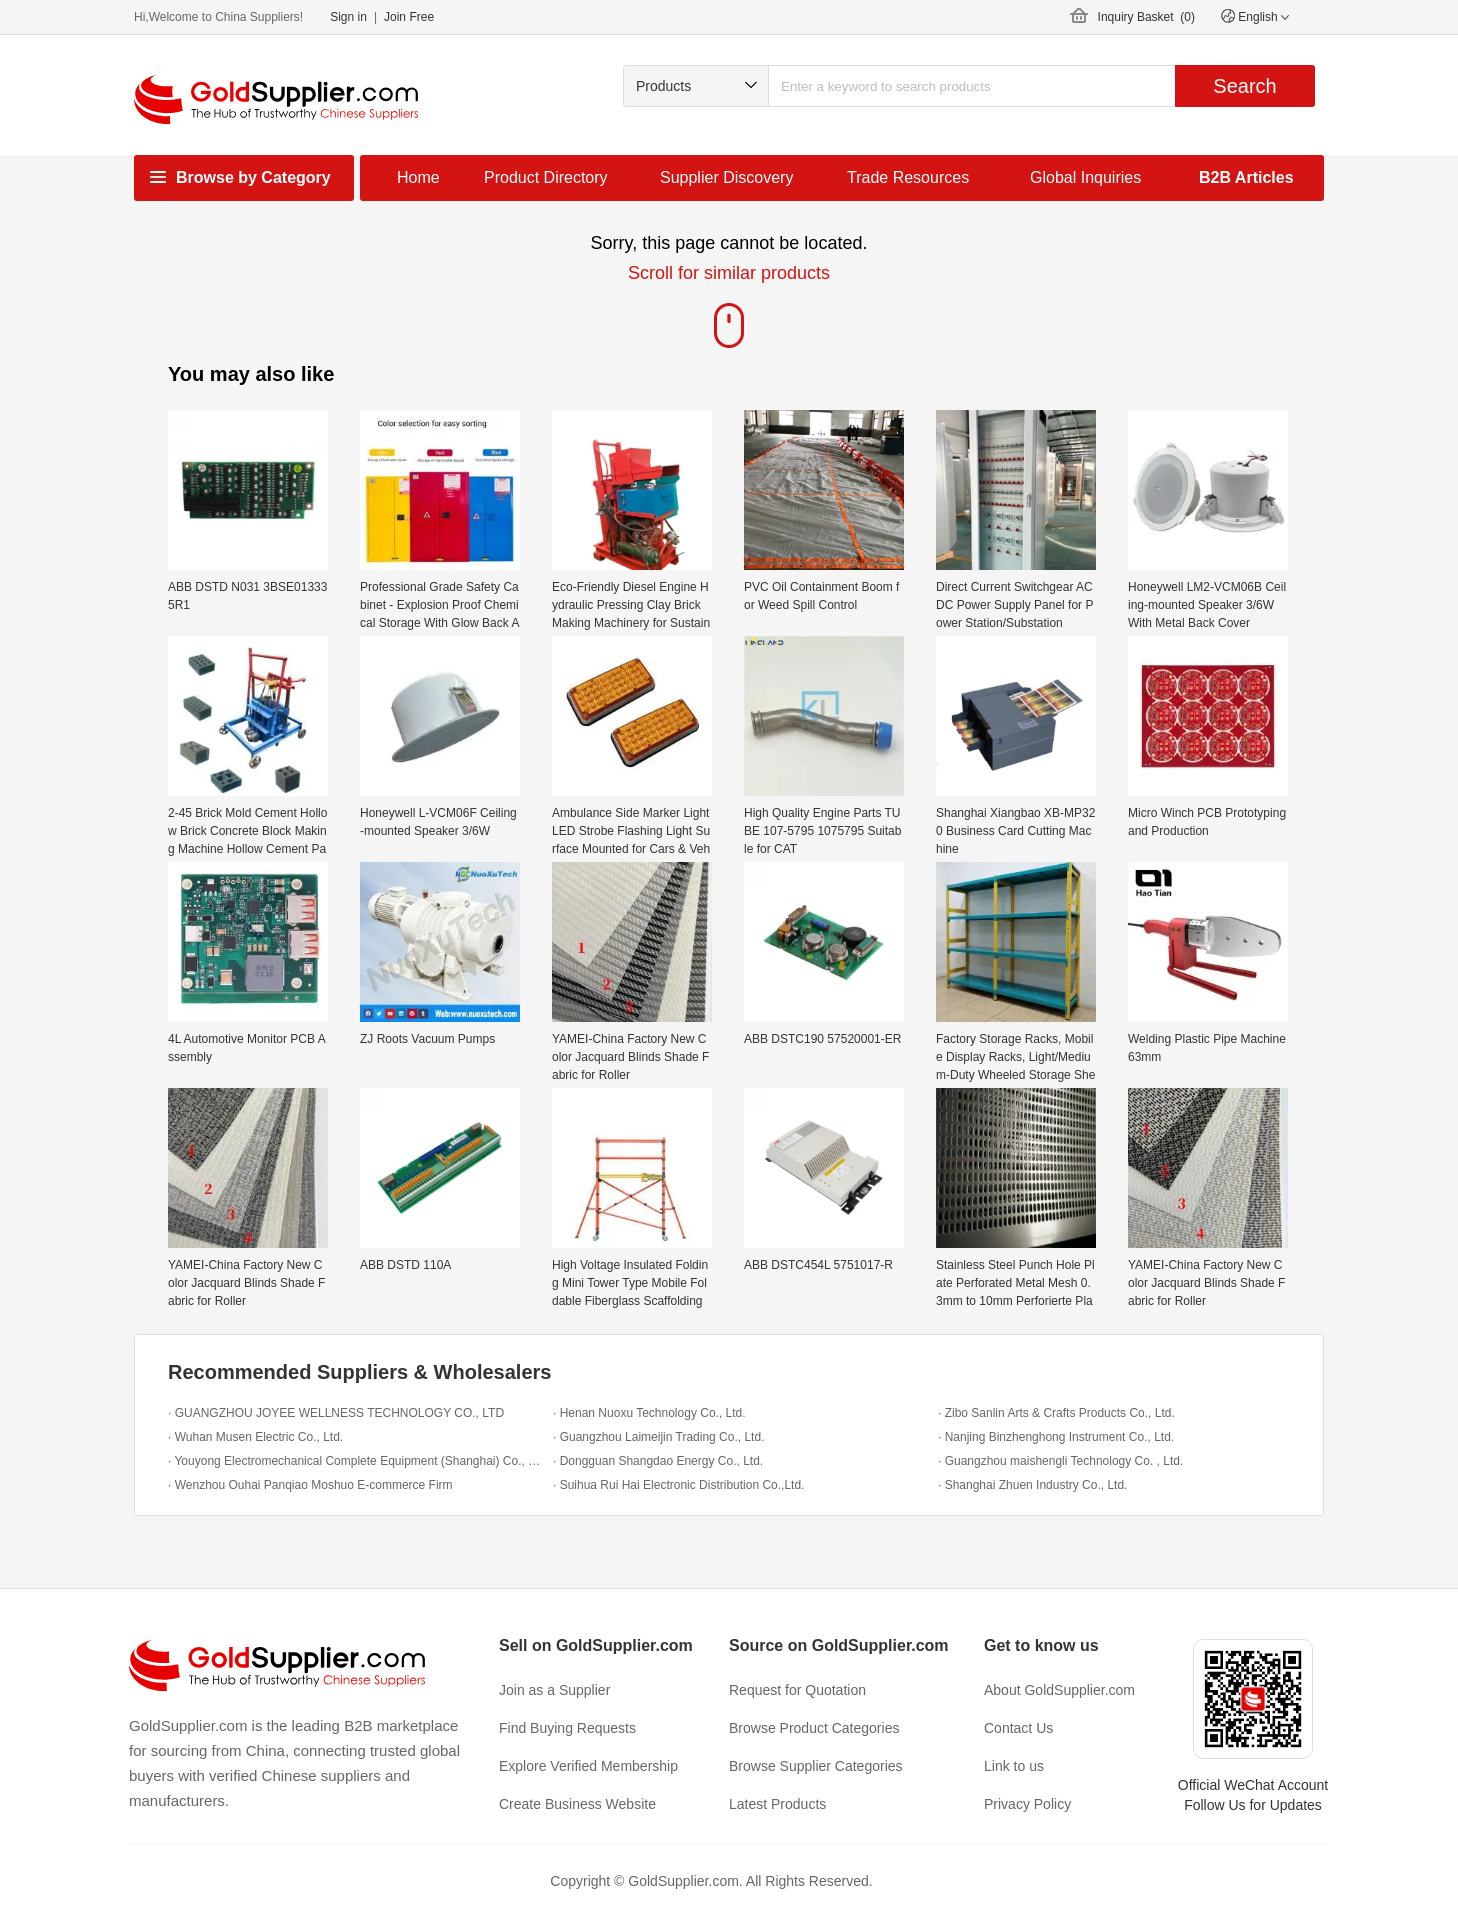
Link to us (1014, 1766)
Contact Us (1018, 1728)
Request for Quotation (797, 1690)
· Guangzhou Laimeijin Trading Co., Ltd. (658, 1437)
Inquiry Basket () (1146, 17)
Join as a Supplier (554, 1690)
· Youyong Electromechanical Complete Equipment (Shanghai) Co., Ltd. (355, 1461)
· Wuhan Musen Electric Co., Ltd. (255, 1437)
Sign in (348, 17)
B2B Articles (1246, 177)
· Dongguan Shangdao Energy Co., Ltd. (658, 1461)
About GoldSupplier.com (1059, 1690)
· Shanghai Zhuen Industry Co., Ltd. (1032, 1485)
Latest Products (777, 1804)
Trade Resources (908, 177)
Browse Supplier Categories (816, 1766)
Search (1244, 86)
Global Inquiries (1085, 177)
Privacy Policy (1027, 1804)
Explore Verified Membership (588, 1766)
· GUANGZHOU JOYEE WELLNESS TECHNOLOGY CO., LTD (336, 1413)
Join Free (409, 17)
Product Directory (546, 177)
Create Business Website (577, 1804)
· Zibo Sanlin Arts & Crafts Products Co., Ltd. (1056, 1413)
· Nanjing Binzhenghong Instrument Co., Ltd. (1056, 1437)
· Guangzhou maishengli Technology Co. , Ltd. (1060, 1461)
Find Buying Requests (567, 1728)
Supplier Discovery (726, 177)
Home (418, 177)
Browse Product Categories (814, 1728)
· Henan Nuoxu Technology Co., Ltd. (649, 1413)
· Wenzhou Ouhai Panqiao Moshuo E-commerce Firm (310, 1485)
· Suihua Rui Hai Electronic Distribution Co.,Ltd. (678, 1485)
